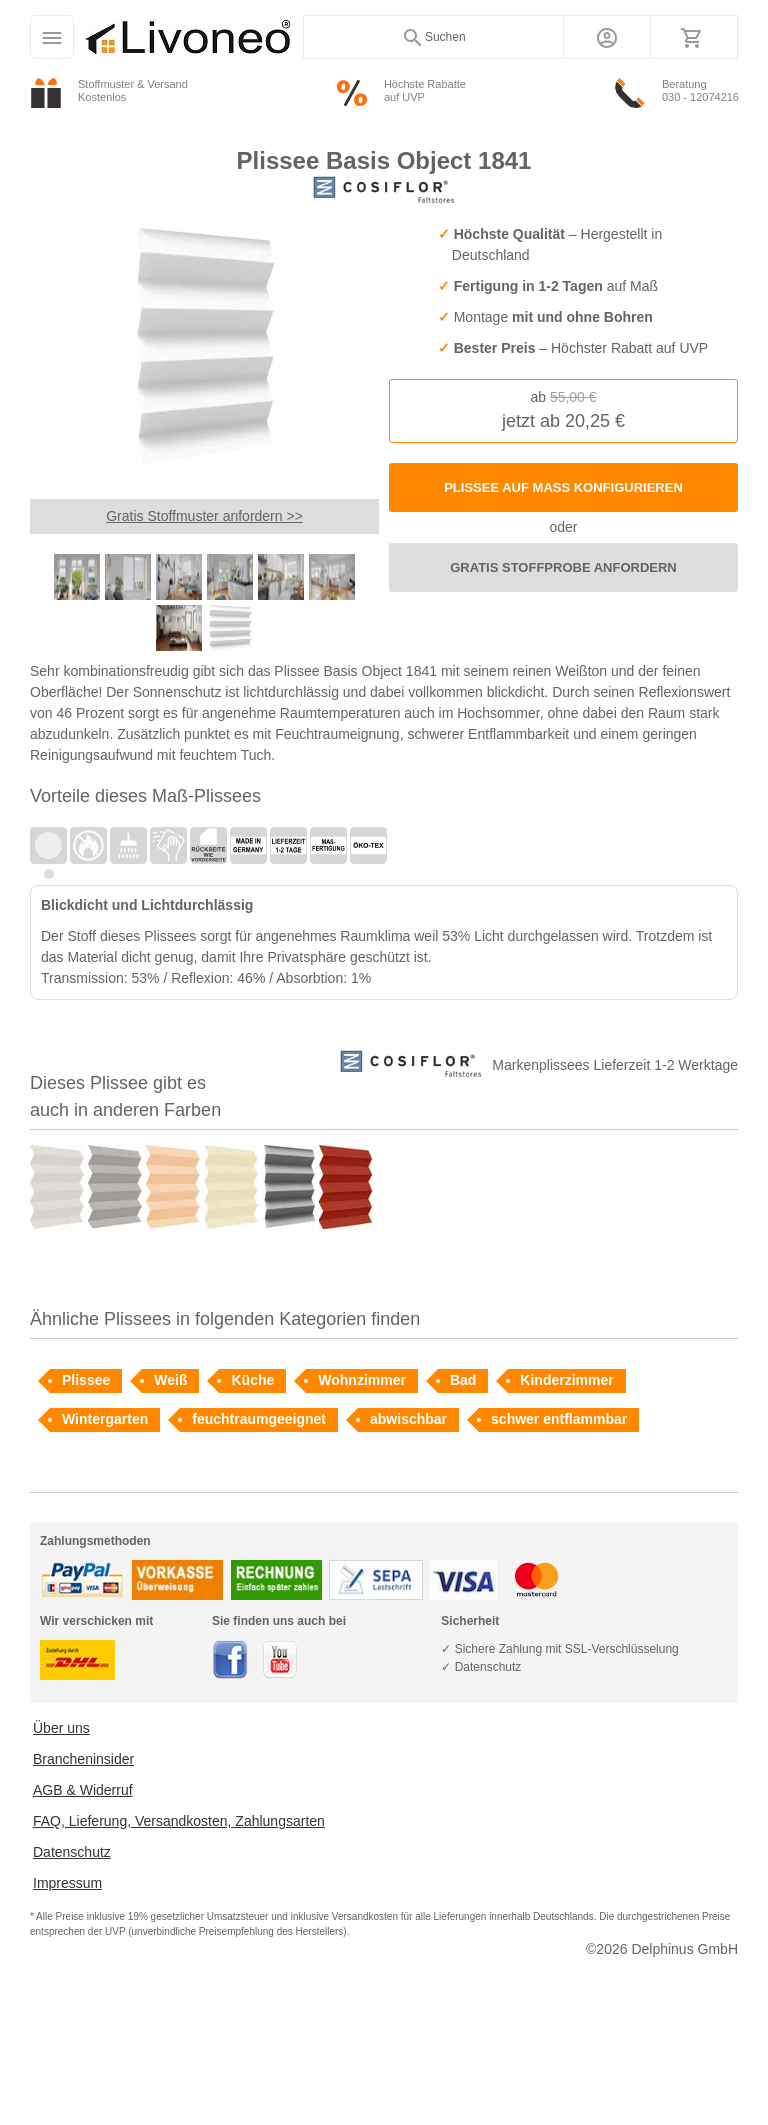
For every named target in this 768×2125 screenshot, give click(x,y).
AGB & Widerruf (83, 1790)
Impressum (67, 1883)
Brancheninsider (83, 1759)
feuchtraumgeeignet (259, 1419)
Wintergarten (105, 1419)
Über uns (61, 1728)
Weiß (170, 1380)
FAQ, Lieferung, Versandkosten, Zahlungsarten (179, 1821)
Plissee (86, 1380)
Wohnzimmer (362, 1380)
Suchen (433, 38)
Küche (252, 1380)
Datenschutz (72, 1852)
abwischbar (408, 1419)
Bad (463, 1380)
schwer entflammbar (559, 1419)
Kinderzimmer (566, 1380)
